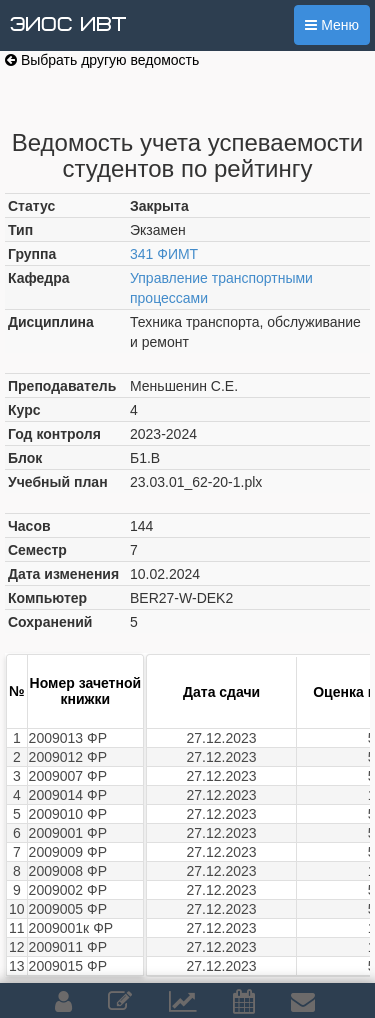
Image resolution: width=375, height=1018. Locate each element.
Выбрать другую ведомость (102, 60)
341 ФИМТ (164, 254)
